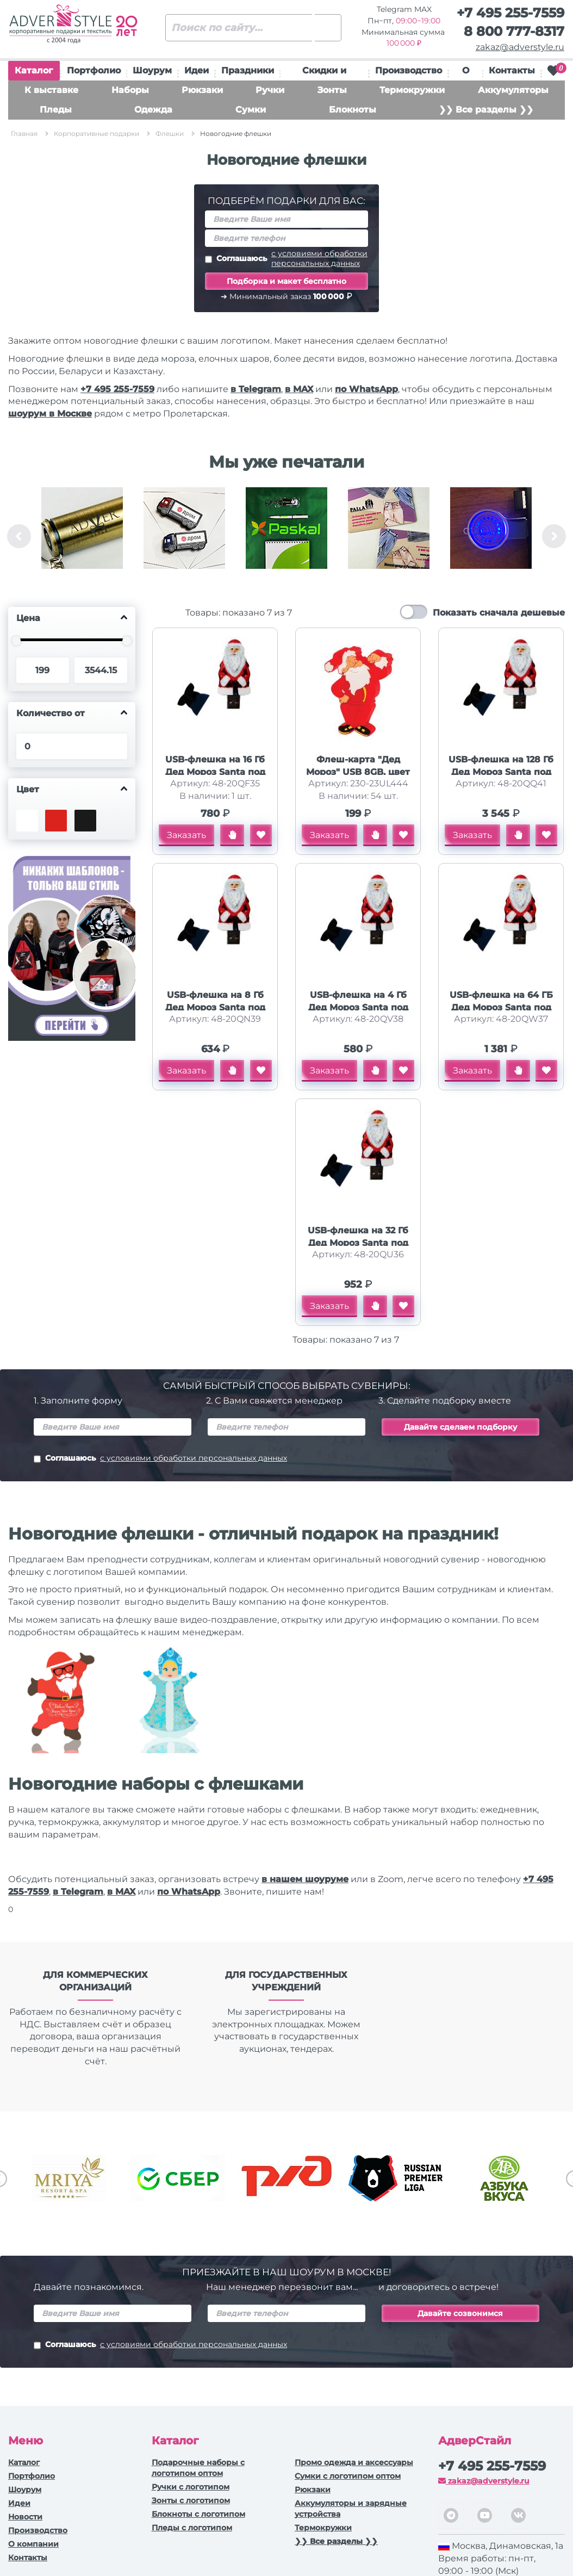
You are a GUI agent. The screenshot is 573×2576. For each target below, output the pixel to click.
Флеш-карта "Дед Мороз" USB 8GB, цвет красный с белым (358, 772)
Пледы (56, 109)
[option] (82, 536)
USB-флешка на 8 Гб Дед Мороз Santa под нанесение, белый (215, 1007)
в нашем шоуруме (304, 1879)
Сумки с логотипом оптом (348, 2476)
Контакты (512, 70)
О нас (465, 72)
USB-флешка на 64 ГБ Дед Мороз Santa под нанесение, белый (501, 1007)
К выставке (51, 90)
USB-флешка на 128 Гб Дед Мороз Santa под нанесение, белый (501, 772)
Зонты (332, 90)
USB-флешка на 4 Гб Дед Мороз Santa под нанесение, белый (358, 1007)
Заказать (186, 835)
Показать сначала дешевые (499, 612)
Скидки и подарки (324, 72)
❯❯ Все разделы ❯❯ (486, 109)
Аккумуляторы (513, 90)
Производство (408, 70)
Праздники (247, 70)
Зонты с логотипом (191, 2500)
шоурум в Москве (50, 413)
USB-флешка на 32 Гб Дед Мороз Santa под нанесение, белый (358, 1243)
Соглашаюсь (286, 258)
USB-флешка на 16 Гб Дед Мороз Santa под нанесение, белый (215, 772)
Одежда (153, 109)
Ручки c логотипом (190, 2487)
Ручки (270, 90)
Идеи (196, 70)
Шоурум (152, 70)
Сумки (250, 109)
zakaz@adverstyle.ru (520, 47)
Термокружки (412, 90)
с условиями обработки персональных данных (319, 258)
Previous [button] (19, 536)
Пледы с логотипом (192, 2527)
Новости (25, 2517)
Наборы (130, 90)
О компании (33, 2544)
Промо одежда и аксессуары (354, 2462)
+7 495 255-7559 (510, 13)
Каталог (34, 72)
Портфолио (94, 70)
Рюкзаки (202, 90)
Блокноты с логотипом (198, 2514)
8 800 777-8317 (514, 31)
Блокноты (352, 109)
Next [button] (554, 536)
